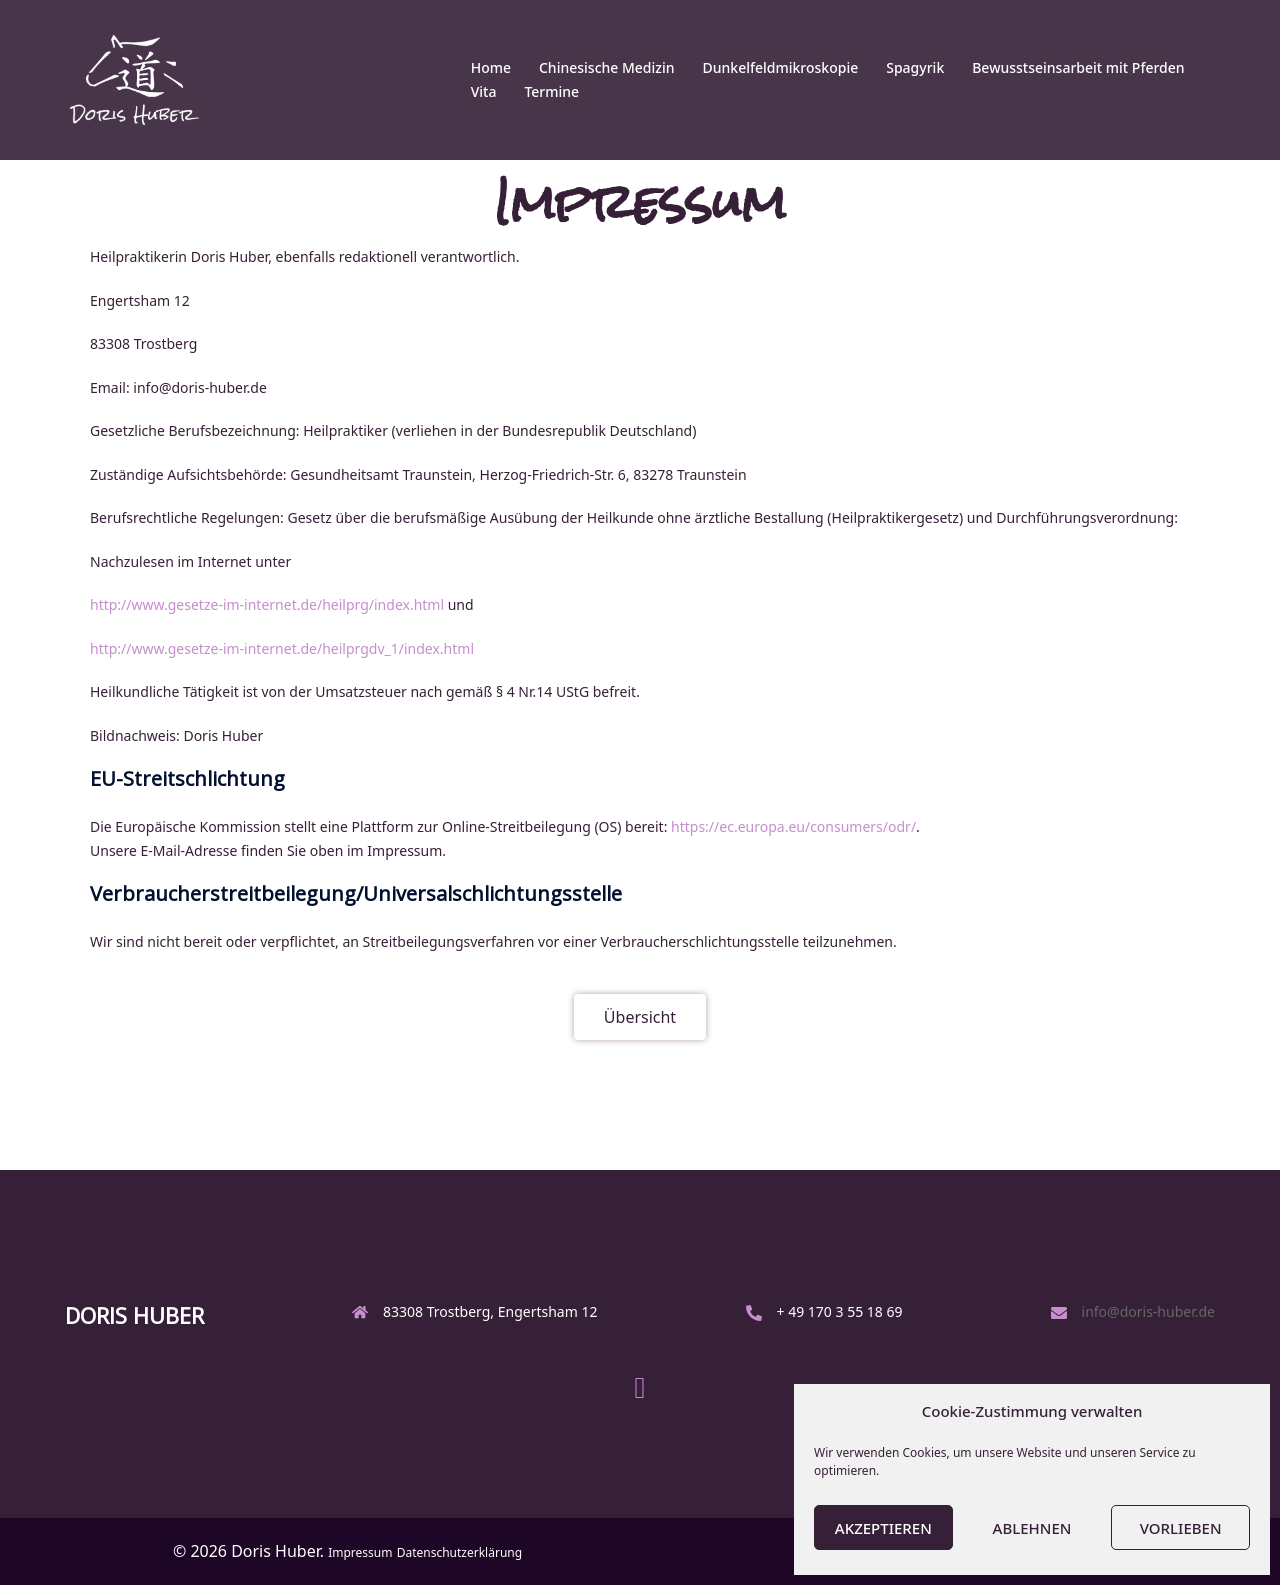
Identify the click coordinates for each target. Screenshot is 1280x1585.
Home (491, 67)
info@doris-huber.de (1148, 1311)
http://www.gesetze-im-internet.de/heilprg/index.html (267, 604)
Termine (551, 91)
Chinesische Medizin (607, 67)
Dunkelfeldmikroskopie (781, 67)
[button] (640, 1017)
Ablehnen (1032, 1528)
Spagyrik (915, 67)
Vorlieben (1181, 1528)
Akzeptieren (883, 1528)
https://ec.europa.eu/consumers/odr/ (793, 826)
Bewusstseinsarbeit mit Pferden (1078, 67)
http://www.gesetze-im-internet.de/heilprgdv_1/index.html (282, 648)
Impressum (360, 1552)
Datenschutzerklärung (459, 1552)
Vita (484, 91)
